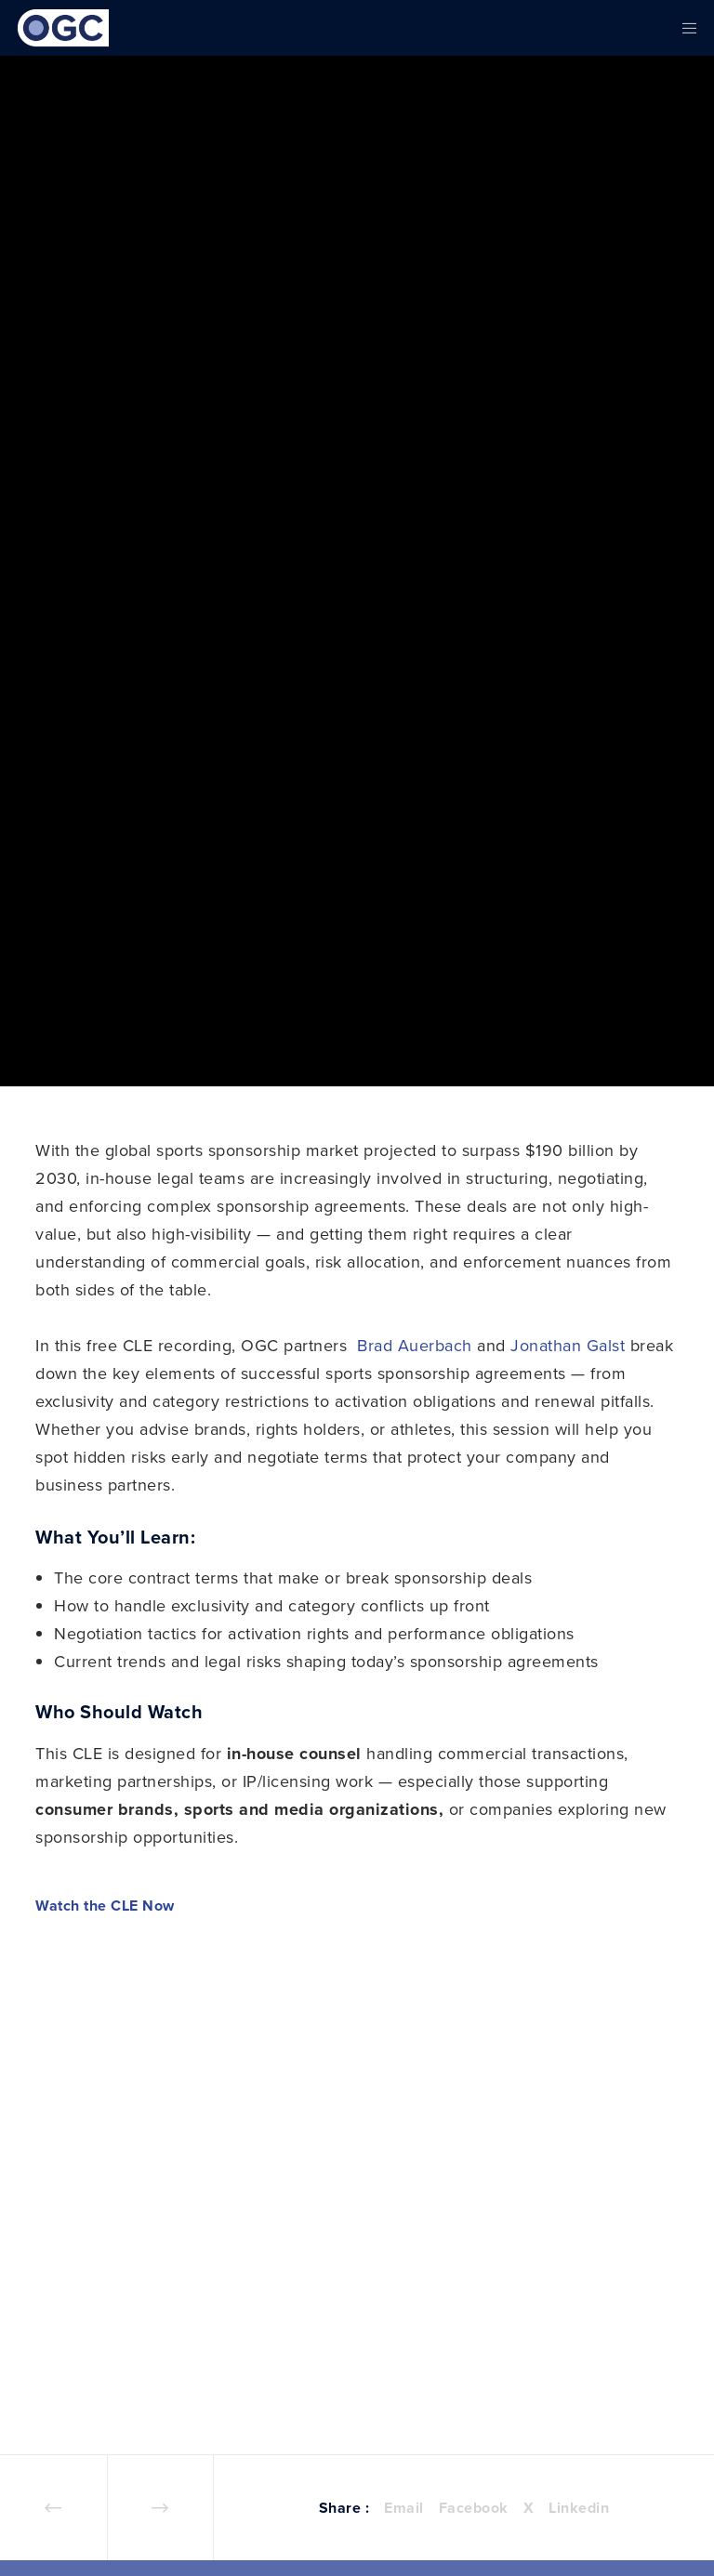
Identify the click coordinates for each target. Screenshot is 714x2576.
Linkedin (579, 2507)
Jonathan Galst (567, 1345)
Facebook (474, 2507)
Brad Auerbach (414, 1345)
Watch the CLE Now (105, 1905)
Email (404, 2507)
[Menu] (683, 28)
